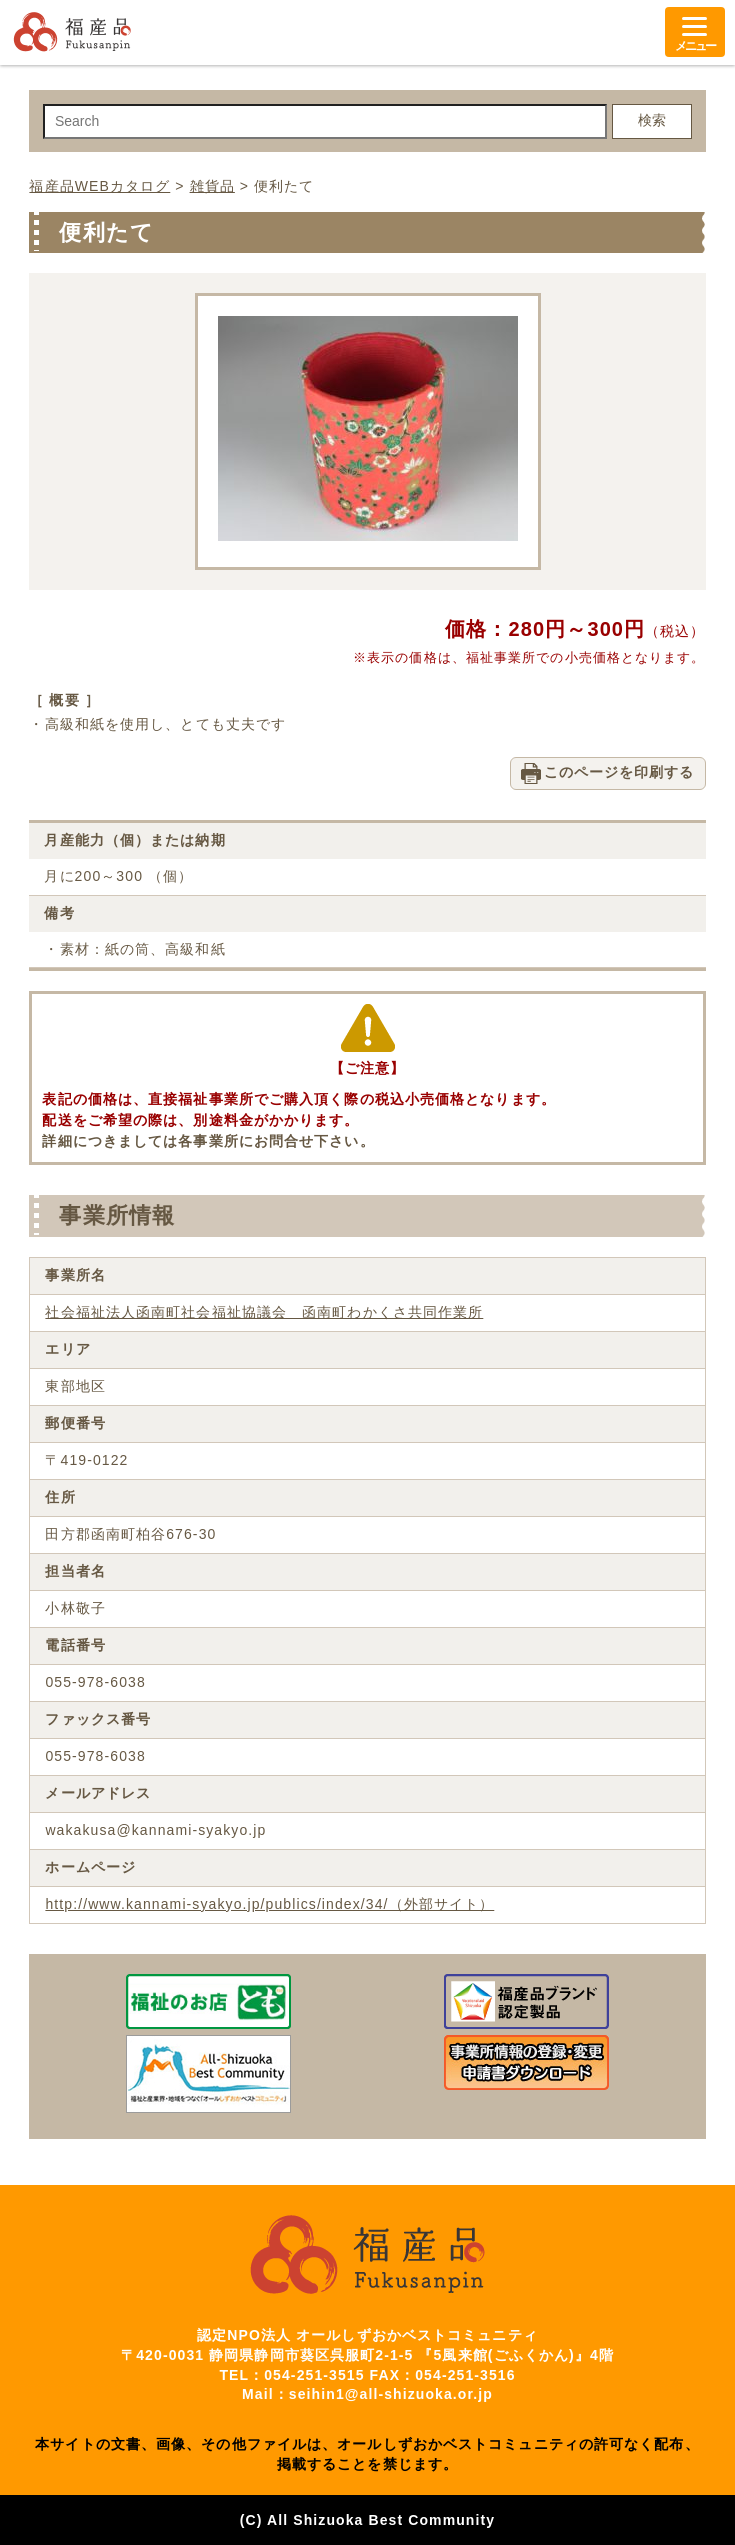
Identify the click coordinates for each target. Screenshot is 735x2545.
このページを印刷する (619, 772)
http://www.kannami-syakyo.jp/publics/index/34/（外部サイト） (269, 1904)
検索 (652, 120)
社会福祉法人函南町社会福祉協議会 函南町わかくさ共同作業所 (264, 1312)
